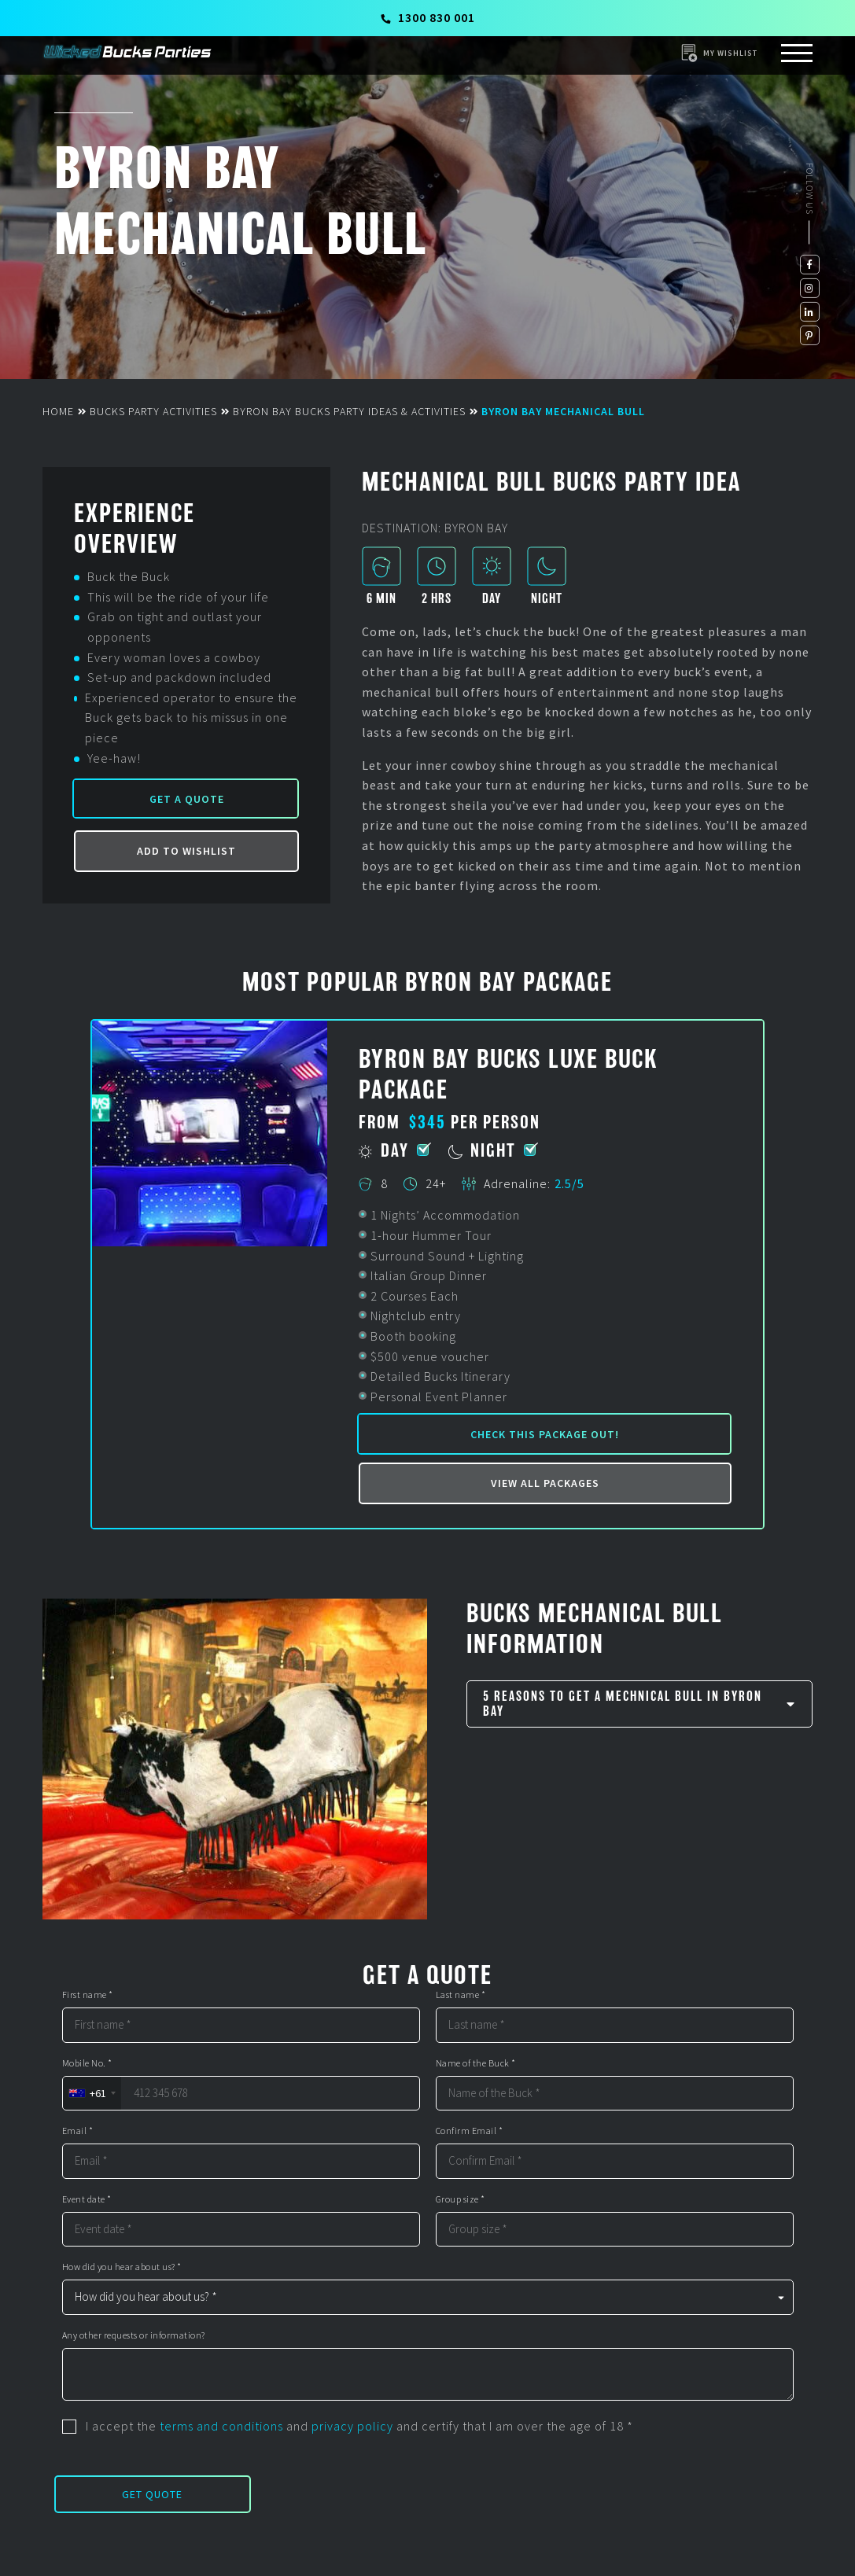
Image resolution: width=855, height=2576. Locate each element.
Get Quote (152, 2494)
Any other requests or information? (133, 2335)
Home (58, 411)
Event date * (87, 2199)
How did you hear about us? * (122, 2267)
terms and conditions (221, 2426)
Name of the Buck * (476, 2063)
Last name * (461, 1995)
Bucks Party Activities (153, 411)
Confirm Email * (469, 2131)
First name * (87, 1995)
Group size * (460, 2199)
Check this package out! (544, 1434)
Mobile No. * (87, 2063)
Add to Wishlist (186, 851)
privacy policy (352, 2426)
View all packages (545, 1483)
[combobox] (91, 2093)
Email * (78, 2131)
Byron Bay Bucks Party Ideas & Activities (349, 411)
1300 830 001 (428, 17)
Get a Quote (186, 799)
